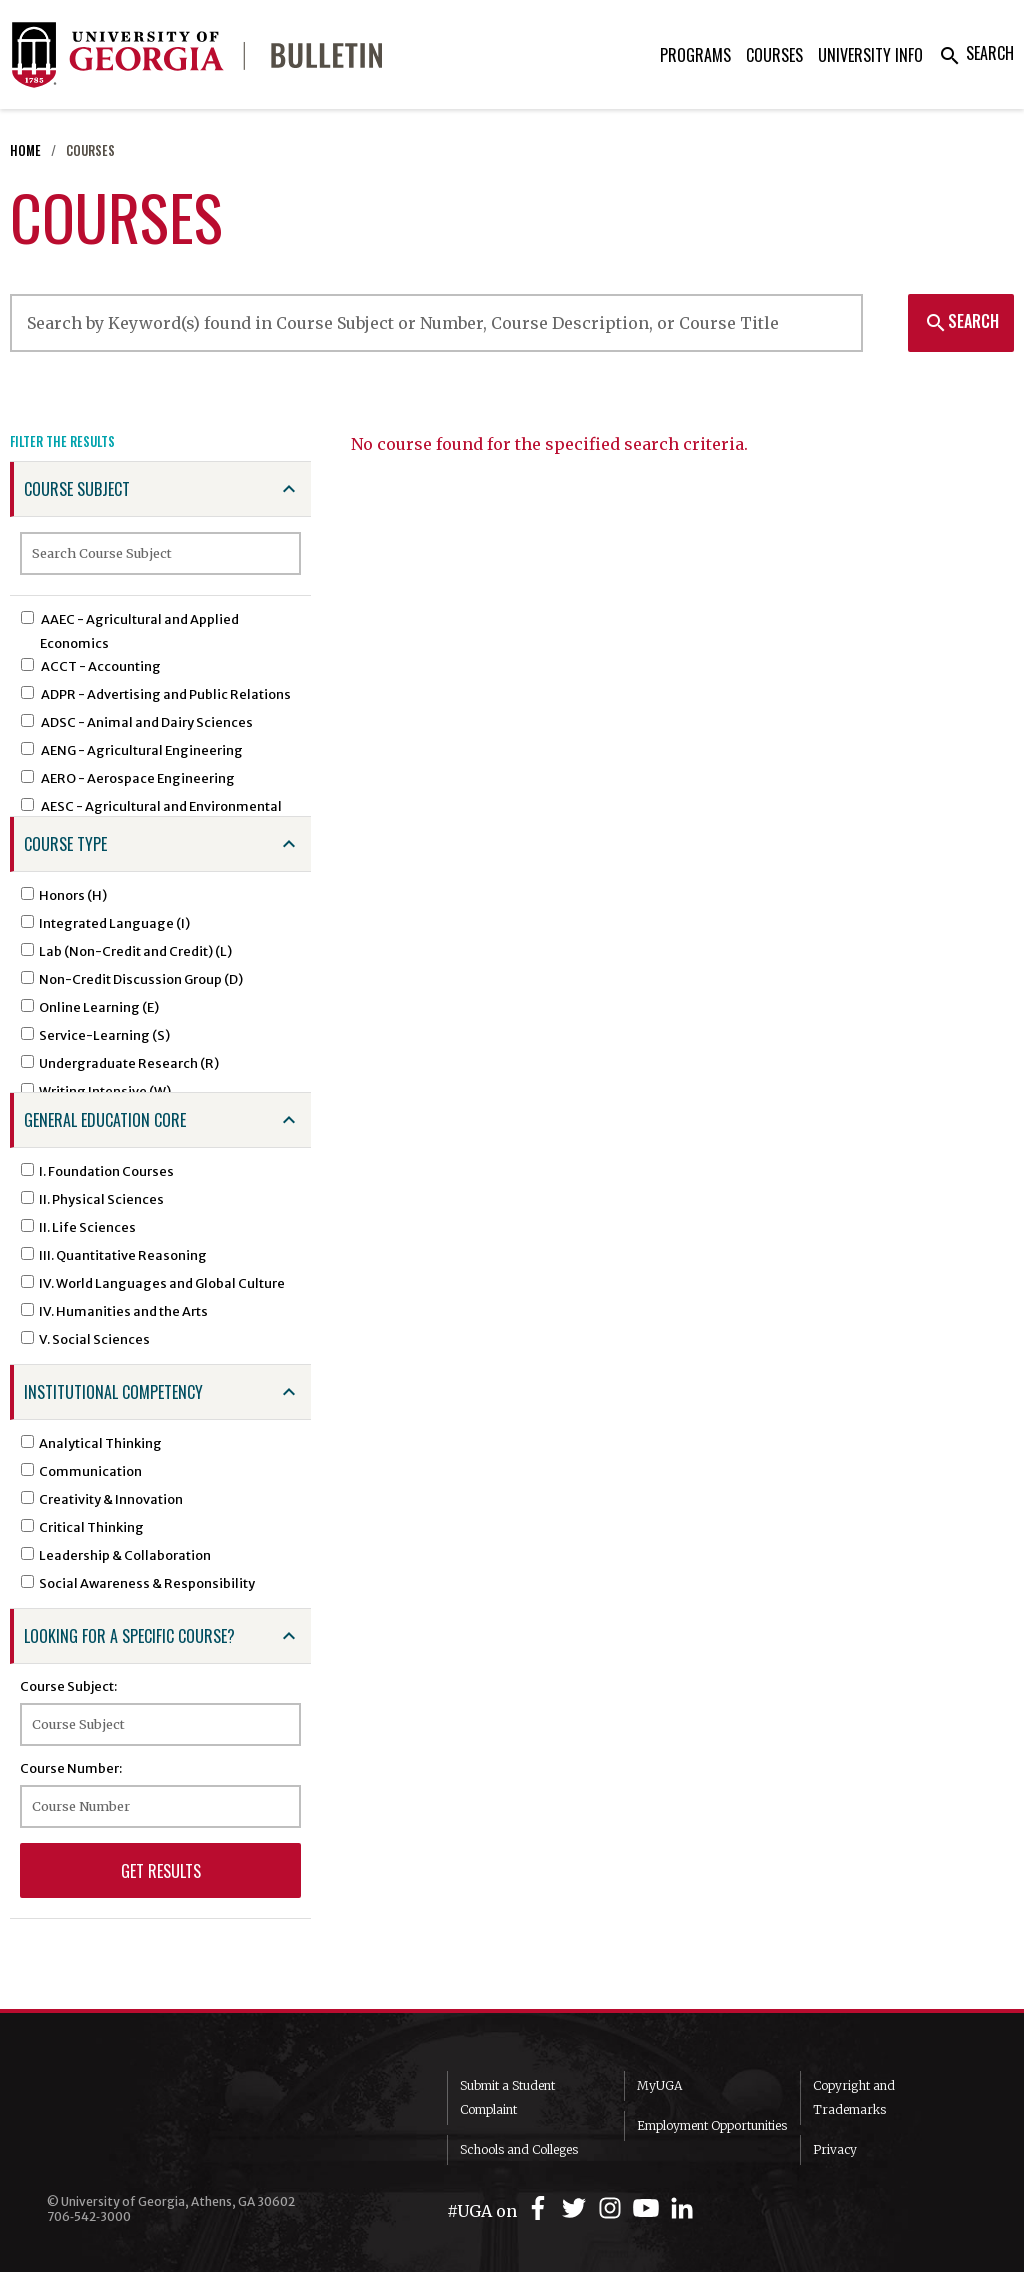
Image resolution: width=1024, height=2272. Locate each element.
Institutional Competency (113, 1392)
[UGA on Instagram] (613, 2208)
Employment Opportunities (712, 2125)
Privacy (835, 2149)
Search (976, 53)
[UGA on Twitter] (577, 2208)
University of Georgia (197, 2119)
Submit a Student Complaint (507, 2097)
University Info (870, 55)
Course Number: (71, 1768)
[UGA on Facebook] (541, 2208)
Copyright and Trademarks (854, 2097)
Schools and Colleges (519, 2149)
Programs (695, 55)
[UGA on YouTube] (649, 2208)
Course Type (65, 844)
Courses (774, 55)
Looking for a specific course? (129, 1636)
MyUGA (659, 2085)
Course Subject (77, 489)
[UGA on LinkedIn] (682, 2208)
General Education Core (105, 1120)
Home (25, 150)
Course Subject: (68, 1686)
